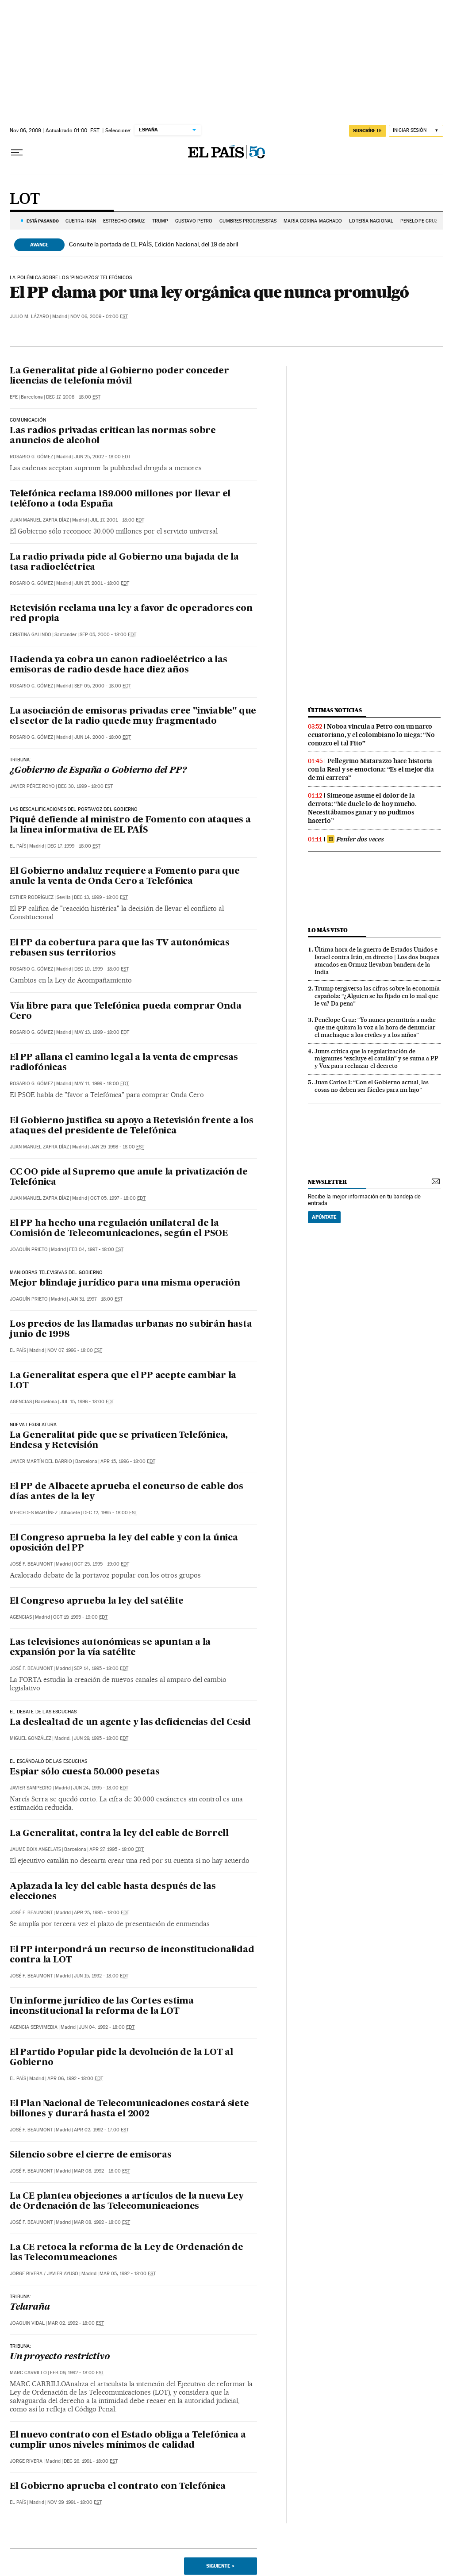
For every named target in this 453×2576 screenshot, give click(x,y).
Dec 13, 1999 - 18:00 (101, 897)
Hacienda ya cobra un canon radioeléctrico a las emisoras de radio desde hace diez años (118, 665)
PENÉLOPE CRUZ (419, 221)
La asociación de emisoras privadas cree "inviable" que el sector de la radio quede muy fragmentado (133, 716)
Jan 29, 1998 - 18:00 (117, 1147)
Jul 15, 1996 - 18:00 (87, 1402)
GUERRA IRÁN (80, 221)
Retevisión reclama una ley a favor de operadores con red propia (131, 613)
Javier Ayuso (62, 2274)
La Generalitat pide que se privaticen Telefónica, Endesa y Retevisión (119, 1440)
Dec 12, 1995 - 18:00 (110, 1513)
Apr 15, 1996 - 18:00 (127, 1461)
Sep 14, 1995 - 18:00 (101, 1668)
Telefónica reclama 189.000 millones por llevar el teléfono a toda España (120, 499)
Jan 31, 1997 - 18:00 (96, 1299)
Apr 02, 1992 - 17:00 (101, 2130)
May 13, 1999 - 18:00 (101, 1032)
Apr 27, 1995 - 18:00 (116, 1849)
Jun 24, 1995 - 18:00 (100, 1788)
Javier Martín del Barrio (41, 1461)
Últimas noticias (335, 710)
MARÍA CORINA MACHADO (313, 221)
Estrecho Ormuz (124, 221)
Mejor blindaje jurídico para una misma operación (125, 1283)
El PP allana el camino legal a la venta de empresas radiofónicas (124, 1062)
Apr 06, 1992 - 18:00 (75, 2078)
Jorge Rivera (26, 2274)
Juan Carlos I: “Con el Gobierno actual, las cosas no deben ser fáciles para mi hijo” (372, 1086)
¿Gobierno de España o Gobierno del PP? (98, 770)
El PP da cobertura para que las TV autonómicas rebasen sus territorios (120, 948)
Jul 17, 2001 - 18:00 (117, 520)
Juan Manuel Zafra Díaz (39, 520)
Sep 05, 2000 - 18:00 (108, 634)
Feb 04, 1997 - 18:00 (96, 1249)
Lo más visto (328, 930)
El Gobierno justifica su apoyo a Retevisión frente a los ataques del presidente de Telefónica (131, 1126)
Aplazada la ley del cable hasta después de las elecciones (113, 1891)
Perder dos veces (355, 839)
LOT (24, 199)
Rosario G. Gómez (31, 457)
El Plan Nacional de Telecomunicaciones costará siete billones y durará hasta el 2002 (129, 2109)
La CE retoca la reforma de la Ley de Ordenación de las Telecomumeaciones (126, 2252)
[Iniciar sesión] (416, 131)
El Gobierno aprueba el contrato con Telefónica (118, 2486)
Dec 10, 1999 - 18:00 (101, 969)
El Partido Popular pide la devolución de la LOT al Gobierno (121, 2057)
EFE (14, 397)
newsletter (327, 1182)
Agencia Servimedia (34, 2027)
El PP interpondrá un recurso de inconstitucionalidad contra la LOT (132, 1955)
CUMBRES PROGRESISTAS (247, 221)
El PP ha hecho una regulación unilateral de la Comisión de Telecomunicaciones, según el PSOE (119, 1228)
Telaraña (30, 2307)
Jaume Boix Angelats (35, 1849)
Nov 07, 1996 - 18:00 (74, 1350)
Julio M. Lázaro (29, 316)
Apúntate (324, 1217)
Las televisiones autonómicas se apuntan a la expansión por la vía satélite (110, 1647)
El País (18, 846)
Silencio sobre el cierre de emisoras (91, 2155)
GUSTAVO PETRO (193, 221)
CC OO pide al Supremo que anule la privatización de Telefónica (129, 1177)
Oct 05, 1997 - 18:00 (118, 1198)
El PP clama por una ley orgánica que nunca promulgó (209, 292)
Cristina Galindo (30, 634)
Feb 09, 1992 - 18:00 (77, 2373)
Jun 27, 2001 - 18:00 (101, 583)
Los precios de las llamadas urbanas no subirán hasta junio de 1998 (131, 1329)
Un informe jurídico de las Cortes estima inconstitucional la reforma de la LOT (102, 2006)
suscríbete (367, 130)
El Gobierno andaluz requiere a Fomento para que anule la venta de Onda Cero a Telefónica (125, 876)
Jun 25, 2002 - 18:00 (102, 457)
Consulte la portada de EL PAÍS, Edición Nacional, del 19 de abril (153, 244)
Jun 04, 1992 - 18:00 (106, 2027)
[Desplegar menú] (17, 153)
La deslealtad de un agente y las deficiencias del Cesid (130, 1722)
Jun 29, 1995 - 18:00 (101, 1738)
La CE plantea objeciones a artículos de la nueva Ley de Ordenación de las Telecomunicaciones (127, 2201)
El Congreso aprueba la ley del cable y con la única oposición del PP (124, 1543)
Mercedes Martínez (34, 1513)
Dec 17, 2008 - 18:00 (73, 397)
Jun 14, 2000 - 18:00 (102, 737)
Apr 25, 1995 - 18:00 (101, 1913)
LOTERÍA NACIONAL (371, 221)
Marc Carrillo (28, 2373)
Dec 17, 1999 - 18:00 (73, 846)
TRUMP (160, 221)
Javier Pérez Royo (32, 786)
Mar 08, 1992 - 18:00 (102, 2171)
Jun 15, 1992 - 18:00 (101, 1976)
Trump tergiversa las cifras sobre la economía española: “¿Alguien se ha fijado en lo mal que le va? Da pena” (377, 996)
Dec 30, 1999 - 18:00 (85, 786)
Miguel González (30, 1738)
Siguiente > (220, 2566)
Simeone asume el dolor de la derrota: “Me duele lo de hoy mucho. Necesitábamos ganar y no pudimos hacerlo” (362, 808)
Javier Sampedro (31, 1788)
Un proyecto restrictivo (59, 2357)
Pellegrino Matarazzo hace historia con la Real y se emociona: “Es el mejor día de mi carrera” (371, 769)
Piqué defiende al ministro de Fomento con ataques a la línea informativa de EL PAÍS (130, 825)
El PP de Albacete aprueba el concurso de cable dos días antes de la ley (126, 1491)
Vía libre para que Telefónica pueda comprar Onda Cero (125, 1011)
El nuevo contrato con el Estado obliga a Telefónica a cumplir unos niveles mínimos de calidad (128, 2440)
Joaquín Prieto (29, 1249)
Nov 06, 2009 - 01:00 (99, 316)
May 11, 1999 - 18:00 (101, 1083)
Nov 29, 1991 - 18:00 (74, 2502)
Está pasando (43, 220)
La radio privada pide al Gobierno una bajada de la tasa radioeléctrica (124, 562)
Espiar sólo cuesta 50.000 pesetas (84, 1772)
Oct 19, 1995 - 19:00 (80, 1617)
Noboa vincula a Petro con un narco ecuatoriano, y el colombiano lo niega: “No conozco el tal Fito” (371, 734)
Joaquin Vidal (27, 2323)
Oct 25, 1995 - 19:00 (101, 1564)
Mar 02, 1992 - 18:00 (76, 2323)
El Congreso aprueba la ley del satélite (97, 1601)
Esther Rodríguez (32, 897)
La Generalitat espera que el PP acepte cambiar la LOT (123, 1380)
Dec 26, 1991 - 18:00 (91, 2461)
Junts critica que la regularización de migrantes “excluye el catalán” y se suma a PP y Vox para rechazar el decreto (376, 1059)
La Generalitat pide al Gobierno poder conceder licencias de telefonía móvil (119, 376)
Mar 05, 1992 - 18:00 (128, 2274)
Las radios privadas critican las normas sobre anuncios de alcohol (113, 435)
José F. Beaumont (31, 1564)
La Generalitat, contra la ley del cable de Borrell (119, 1833)
